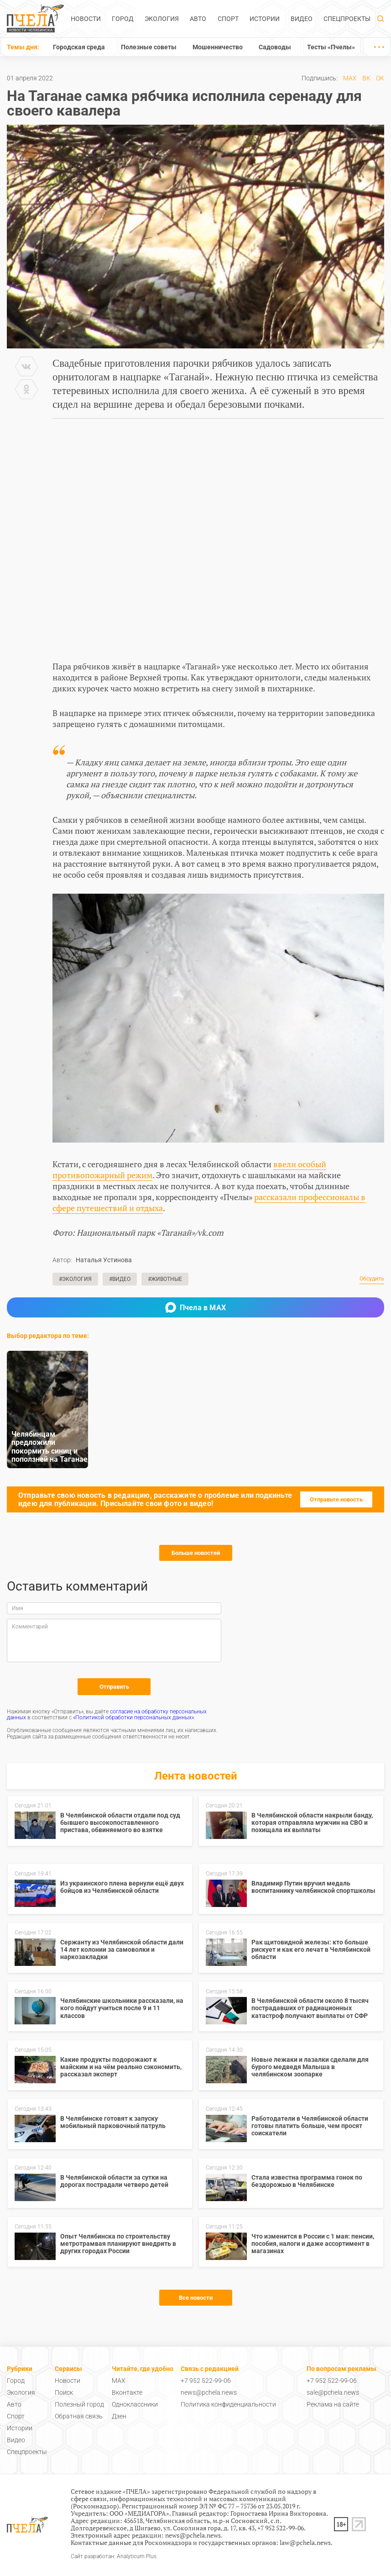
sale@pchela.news (333, 2392)
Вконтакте (127, 2392)
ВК (366, 78)
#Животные (165, 1279)
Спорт (228, 18)
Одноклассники (135, 2404)
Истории (265, 18)
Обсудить (372, 1279)
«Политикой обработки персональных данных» (133, 1717)
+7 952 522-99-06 (206, 2380)
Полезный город (79, 2404)
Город (123, 18)
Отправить (114, 1686)
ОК (380, 78)
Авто (198, 18)
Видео (302, 18)
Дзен (119, 2416)
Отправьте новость (336, 1499)
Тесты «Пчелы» (331, 47)
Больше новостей (196, 1552)
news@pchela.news (209, 2392)
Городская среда (79, 47)
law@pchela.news (305, 2542)
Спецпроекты (346, 18)
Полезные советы (149, 47)
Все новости (196, 2297)
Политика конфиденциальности (228, 2404)
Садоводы (275, 47)
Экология (162, 18)
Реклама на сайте (333, 2404)
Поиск (64, 2392)
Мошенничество (218, 47)
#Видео (119, 1279)
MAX (350, 78)
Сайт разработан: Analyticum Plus (113, 2557)
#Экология (75, 1279)
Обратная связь (79, 2416)
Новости (86, 18)
